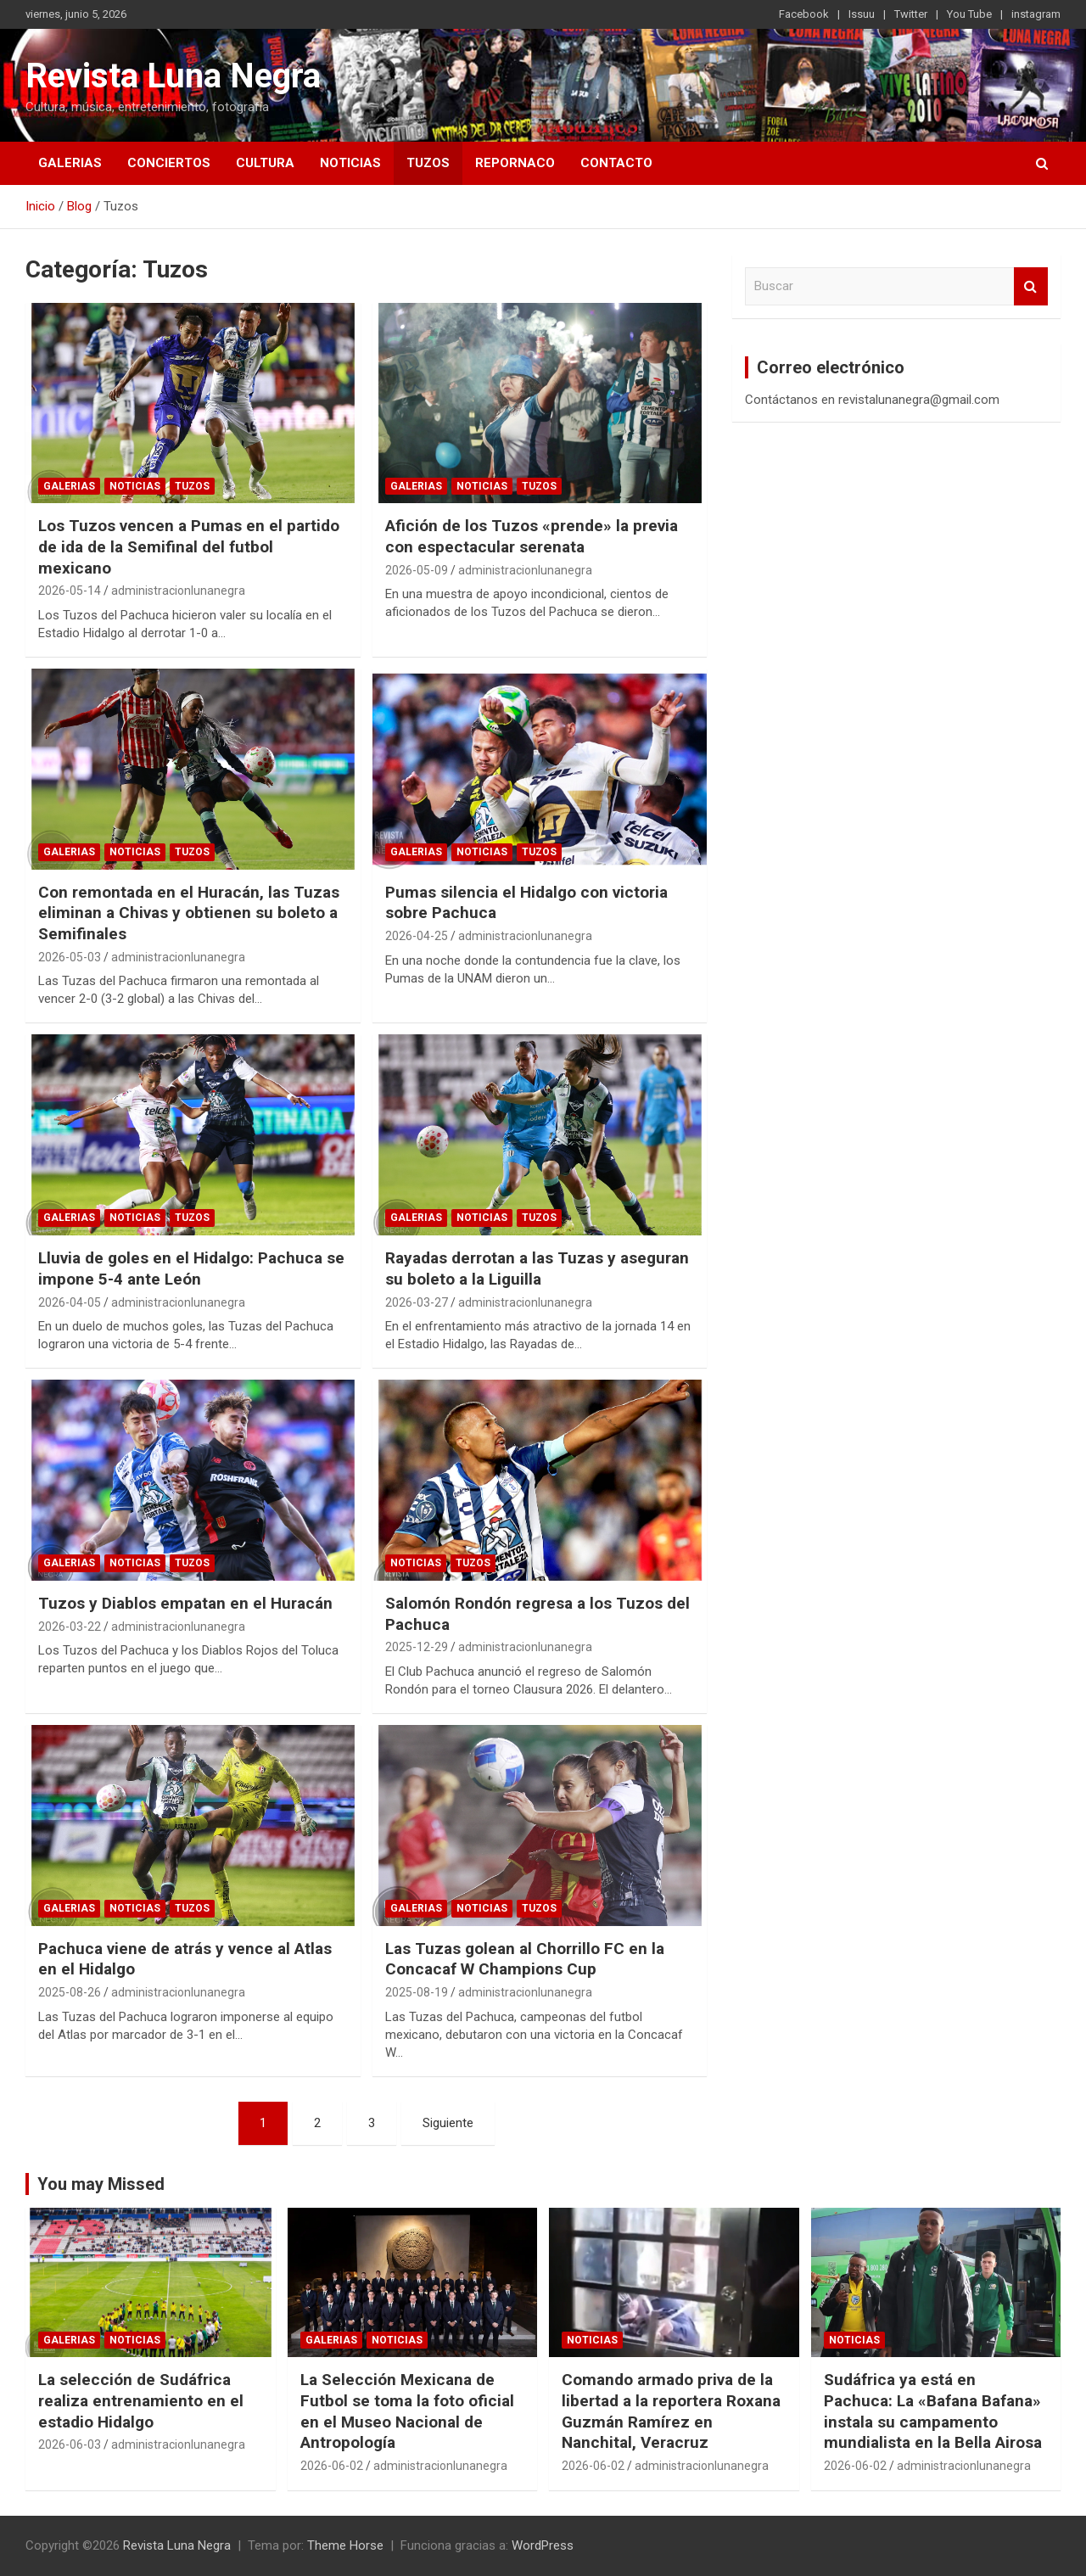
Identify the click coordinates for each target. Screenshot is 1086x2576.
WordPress (543, 2545)
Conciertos (168, 163)
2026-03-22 (69, 1626)
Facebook (804, 14)
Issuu (861, 14)
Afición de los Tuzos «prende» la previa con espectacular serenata (531, 536)
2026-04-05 (69, 1302)
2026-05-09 (416, 570)
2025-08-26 (69, 1992)
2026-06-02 (331, 2465)
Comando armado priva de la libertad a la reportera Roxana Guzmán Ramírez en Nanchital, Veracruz (671, 2411)
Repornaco (515, 163)
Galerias (70, 163)
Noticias (350, 163)
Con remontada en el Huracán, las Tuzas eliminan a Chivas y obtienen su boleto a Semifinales (188, 913)
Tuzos (428, 163)
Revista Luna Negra (173, 76)
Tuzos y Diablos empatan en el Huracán (185, 1603)
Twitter (910, 14)
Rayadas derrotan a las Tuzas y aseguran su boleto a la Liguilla (537, 1268)
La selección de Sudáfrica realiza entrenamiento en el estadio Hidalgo (141, 2400)
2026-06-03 (69, 2444)
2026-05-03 (69, 957)
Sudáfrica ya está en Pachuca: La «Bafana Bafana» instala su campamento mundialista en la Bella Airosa (933, 2411)
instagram (1036, 14)
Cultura (265, 163)
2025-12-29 (416, 1647)
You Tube (969, 14)
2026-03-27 (416, 1302)
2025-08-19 (416, 1992)
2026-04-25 (416, 936)
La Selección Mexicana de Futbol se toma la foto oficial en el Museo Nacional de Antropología (407, 2411)
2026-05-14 (69, 590)
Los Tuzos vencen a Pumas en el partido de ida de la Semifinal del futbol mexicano (188, 546)
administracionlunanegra (178, 590)
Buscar (1031, 286)
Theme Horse (345, 2545)
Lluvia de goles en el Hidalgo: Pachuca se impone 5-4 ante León (191, 1268)
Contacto (616, 163)
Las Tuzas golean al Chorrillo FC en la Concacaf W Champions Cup (524, 1959)
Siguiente (448, 2123)
